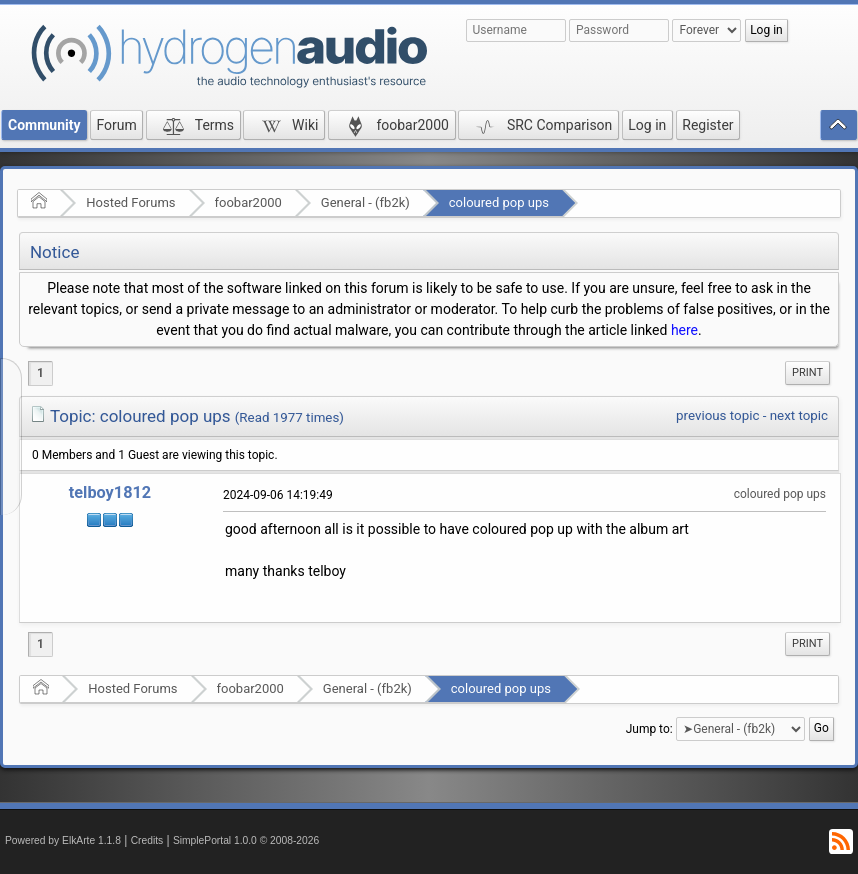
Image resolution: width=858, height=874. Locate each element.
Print (807, 372)
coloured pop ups (499, 202)
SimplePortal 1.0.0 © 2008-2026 (246, 840)
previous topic (717, 415)
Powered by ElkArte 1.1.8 (63, 840)
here (684, 330)
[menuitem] (807, 373)
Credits (147, 840)
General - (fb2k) (365, 202)
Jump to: (649, 729)
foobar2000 (248, 202)
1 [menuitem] (40, 373)
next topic (799, 415)
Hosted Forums (130, 202)
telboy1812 (110, 492)
